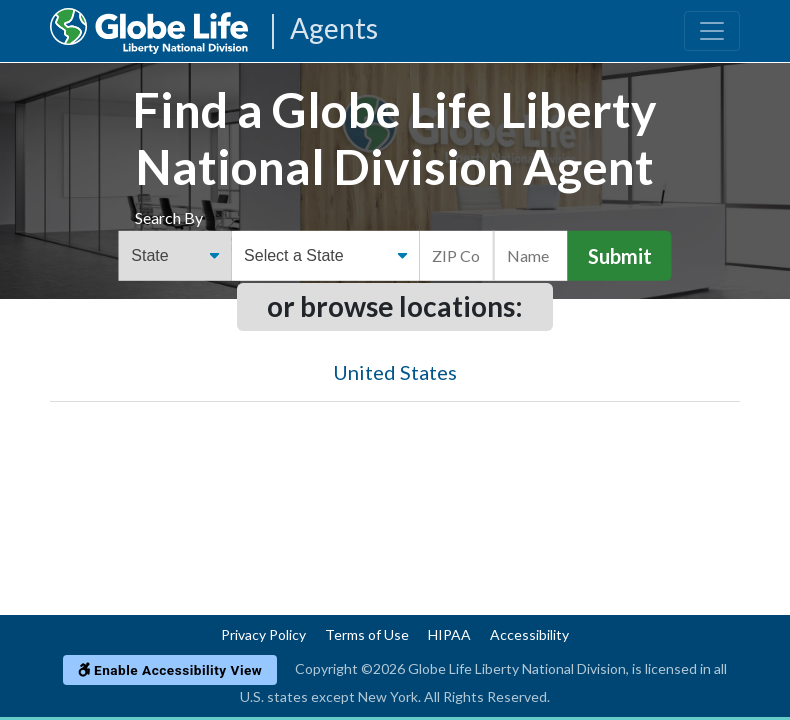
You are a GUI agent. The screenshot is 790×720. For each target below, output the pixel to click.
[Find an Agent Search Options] (175, 256)
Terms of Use (367, 634)
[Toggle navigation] (712, 31)
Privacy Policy (263, 634)
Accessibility (529, 634)
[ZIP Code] (456, 256)
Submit (620, 256)
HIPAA (449, 634)
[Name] (530, 256)
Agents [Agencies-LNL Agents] (334, 29)
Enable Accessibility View (170, 670)
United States (395, 372)
